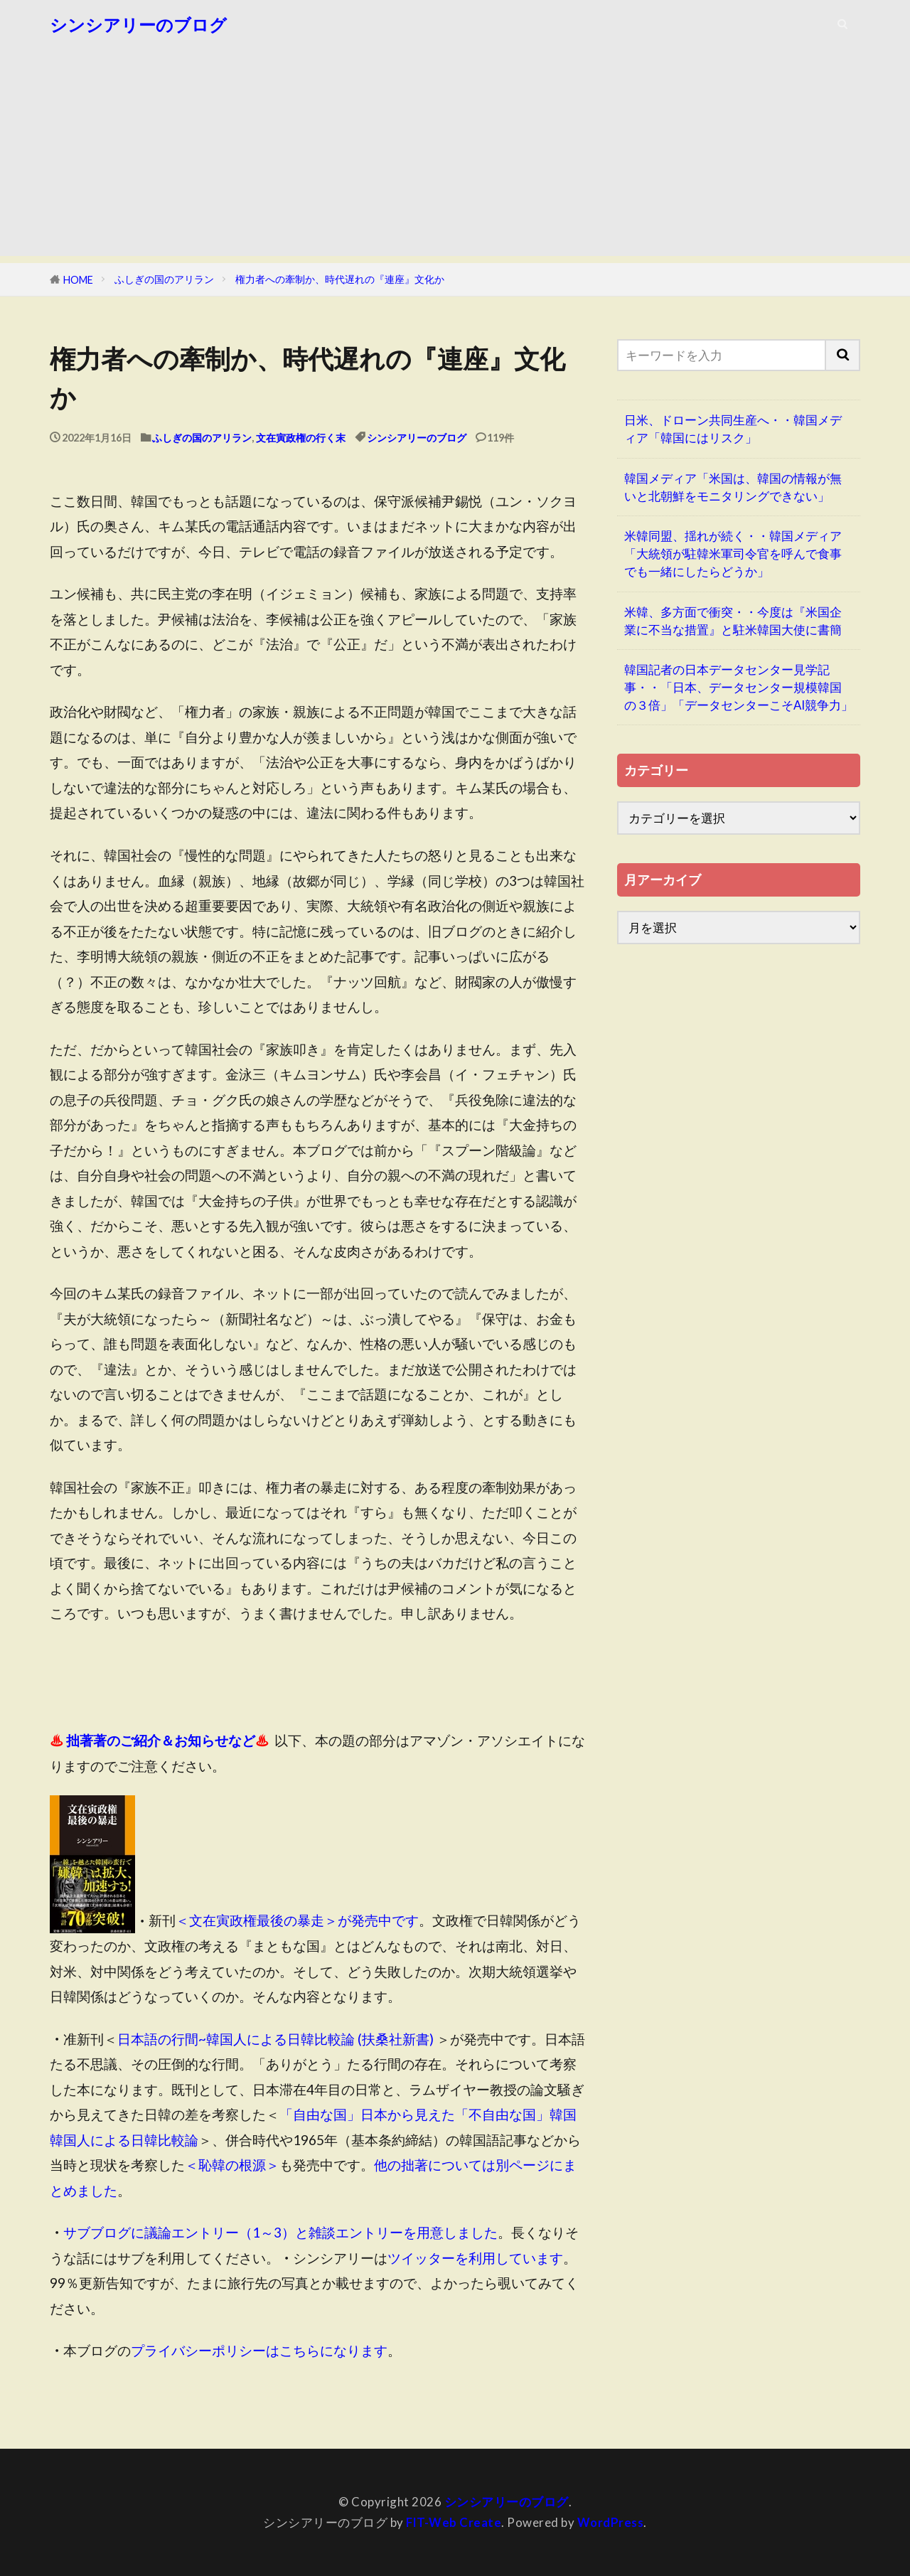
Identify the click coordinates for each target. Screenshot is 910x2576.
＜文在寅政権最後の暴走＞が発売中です (297, 1921)
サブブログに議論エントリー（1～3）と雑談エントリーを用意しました (280, 2232)
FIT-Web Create (453, 2522)
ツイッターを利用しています (475, 2258)
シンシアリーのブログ (138, 24)
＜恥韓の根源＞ (232, 2165)
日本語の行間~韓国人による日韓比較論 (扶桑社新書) (275, 2039)
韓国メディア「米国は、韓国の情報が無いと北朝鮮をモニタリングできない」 (733, 487)
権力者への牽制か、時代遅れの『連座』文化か (339, 279)
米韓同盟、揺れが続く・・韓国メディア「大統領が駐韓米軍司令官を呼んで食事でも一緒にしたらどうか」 (733, 553)
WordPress (610, 2522)
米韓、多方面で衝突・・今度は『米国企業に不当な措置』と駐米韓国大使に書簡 (733, 620)
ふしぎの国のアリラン (164, 279)
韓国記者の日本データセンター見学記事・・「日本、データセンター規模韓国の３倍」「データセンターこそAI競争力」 (738, 687)
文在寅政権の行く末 (301, 438)
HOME (78, 280)
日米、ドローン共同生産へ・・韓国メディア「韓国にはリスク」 (733, 428)
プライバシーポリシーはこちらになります (259, 2350)
